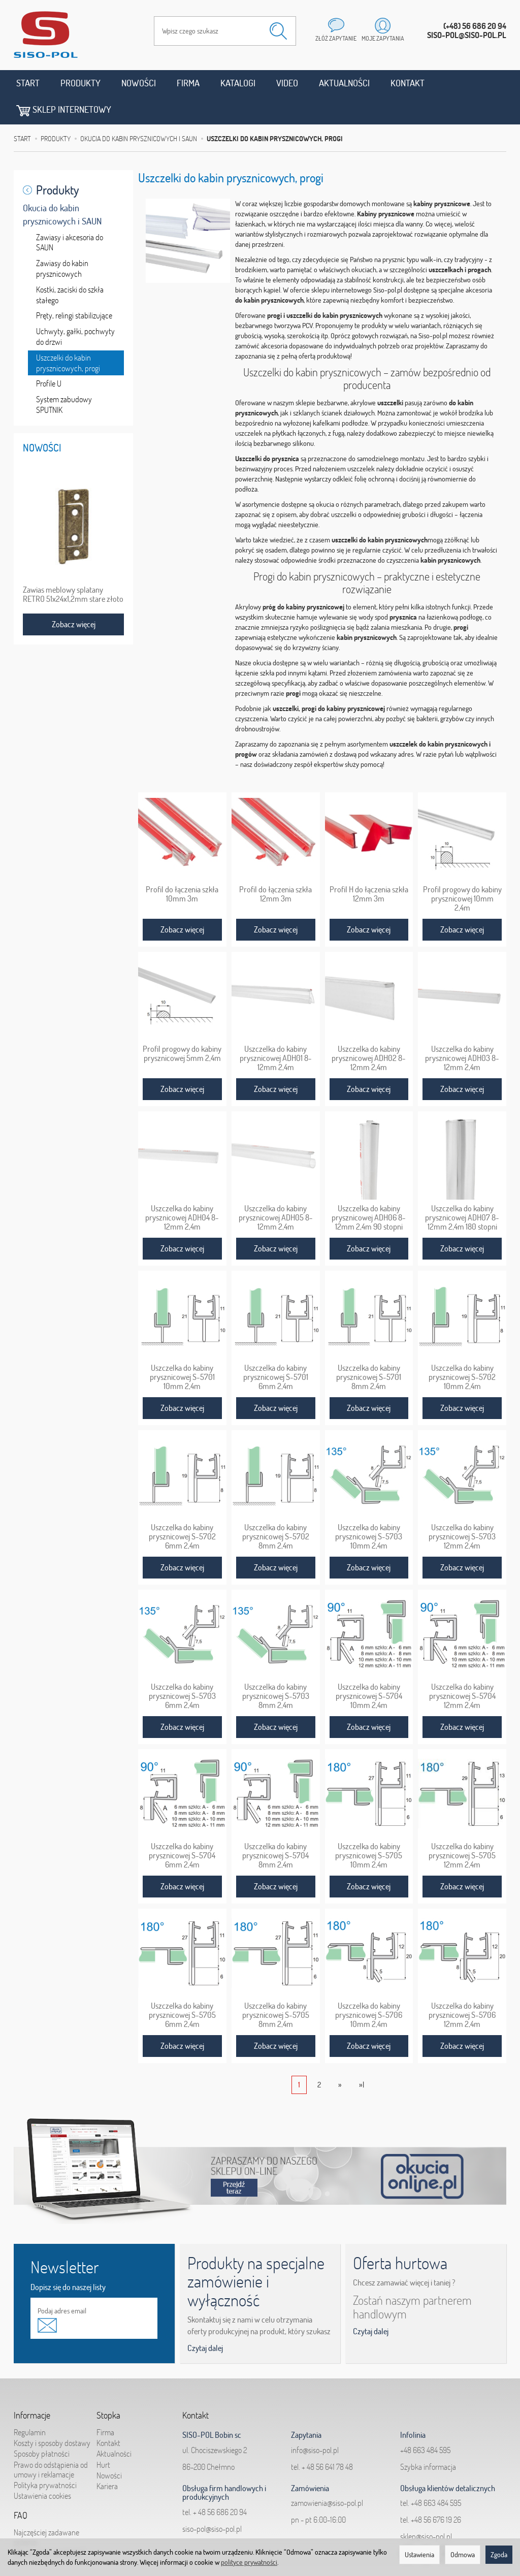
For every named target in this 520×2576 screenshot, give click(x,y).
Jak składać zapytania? (49, 2525)
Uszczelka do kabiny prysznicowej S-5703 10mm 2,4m (368, 1509)
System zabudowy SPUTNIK (64, 376)
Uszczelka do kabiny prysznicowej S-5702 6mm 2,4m (182, 1509)
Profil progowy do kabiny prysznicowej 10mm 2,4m (462, 871)
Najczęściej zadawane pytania (46, 2509)
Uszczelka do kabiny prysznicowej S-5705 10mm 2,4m (368, 1828)
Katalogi (237, 83)
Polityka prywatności (45, 2457)
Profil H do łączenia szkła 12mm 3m (369, 866)
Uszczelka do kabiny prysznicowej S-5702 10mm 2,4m (462, 1349)
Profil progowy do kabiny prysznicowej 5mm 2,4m (182, 1026)
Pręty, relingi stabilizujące (74, 288)
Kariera (107, 2458)
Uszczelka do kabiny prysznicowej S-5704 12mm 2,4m (462, 1668)
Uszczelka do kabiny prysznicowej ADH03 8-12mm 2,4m (462, 1030)
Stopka (108, 2387)
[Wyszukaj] (278, 31)
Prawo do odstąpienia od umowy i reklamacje (51, 2442)
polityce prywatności (249, 2562)
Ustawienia (419, 2554)
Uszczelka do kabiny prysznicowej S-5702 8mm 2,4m (275, 1509)
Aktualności (344, 83)
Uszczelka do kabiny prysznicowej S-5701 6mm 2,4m (275, 1349)
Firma (188, 83)
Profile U (48, 356)
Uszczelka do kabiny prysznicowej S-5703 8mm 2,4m (275, 1668)
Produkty (80, 83)
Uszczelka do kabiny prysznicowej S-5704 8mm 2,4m (275, 1828)
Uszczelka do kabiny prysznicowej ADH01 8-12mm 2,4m (276, 1030)
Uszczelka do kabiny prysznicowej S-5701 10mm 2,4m (182, 1349)
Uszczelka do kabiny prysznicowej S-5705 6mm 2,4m (182, 1987)
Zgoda (499, 2554)
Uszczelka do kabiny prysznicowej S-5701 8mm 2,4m (368, 1349)
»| (361, 2057)
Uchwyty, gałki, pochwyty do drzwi (75, 308)
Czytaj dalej (205, 2320)
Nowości (138, 83)
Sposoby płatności (42, 2426)
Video (287, 83)
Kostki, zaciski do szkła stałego (70, 266)
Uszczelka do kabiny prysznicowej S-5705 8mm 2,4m (275, 1987)
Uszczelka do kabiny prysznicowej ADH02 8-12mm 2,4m (369, 1030)
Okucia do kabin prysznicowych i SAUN (62, 186)
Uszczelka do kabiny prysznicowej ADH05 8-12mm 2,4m (276, 1190)
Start (28, 83)
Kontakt (408, 83)
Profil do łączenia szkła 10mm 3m (182, 866)
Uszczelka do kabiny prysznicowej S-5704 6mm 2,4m (182, 1828)
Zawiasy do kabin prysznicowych (62, 240)
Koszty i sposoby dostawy (52, 2415)
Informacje (32, 2387)
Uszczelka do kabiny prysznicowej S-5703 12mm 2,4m (462, 1509)
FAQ (20, 2488)
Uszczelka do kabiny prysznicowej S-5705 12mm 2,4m (462, 1828)
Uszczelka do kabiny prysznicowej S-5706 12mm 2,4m (462, 1987)
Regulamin (30, 2404)
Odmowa (462, 2554)
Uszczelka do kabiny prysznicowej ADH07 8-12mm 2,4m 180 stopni (462, 1190)
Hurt (103, 2437)
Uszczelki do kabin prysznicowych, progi (68, 335)
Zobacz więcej (182, 902)
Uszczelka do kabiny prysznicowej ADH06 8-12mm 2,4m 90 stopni (369, 1190)
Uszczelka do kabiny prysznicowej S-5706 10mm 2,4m (368, 1987)
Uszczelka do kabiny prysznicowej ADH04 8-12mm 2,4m (182, 1190)
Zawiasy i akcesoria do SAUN (69, 214)
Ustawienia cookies (42, 2468)
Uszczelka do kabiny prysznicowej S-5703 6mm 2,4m (182, 1668)
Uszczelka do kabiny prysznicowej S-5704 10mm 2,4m (369, 1668)
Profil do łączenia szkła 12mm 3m (275, 866)
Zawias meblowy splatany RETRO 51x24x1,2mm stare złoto (73, 566)
